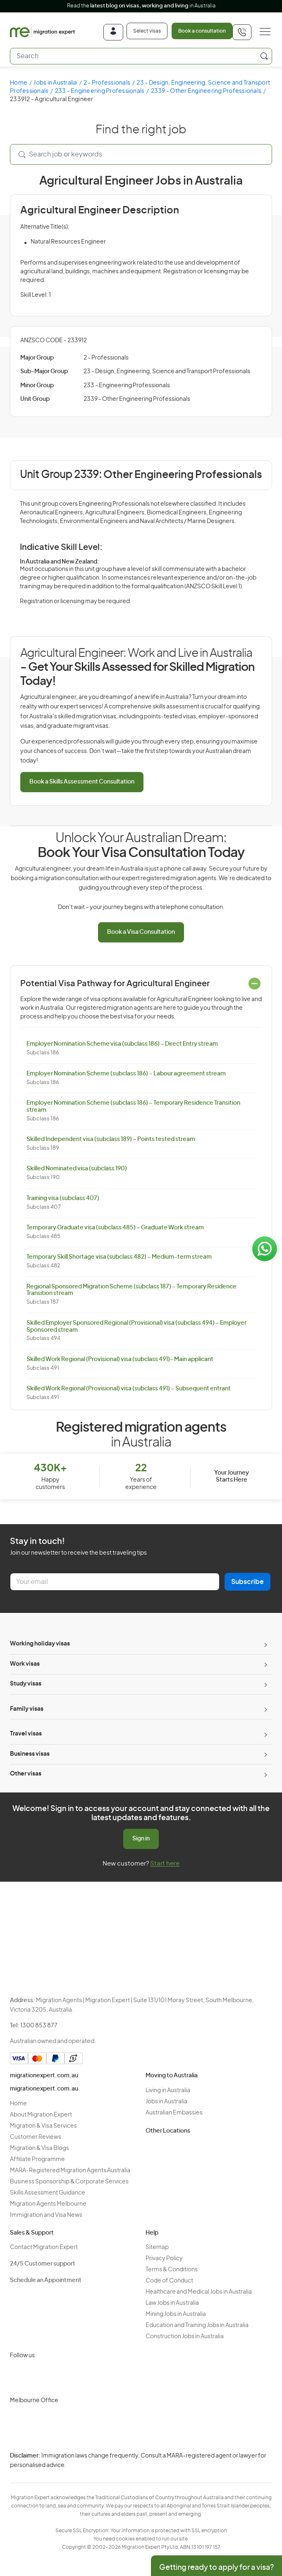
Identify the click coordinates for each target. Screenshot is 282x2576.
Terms (116, 2475)
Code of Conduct (169, 2281)
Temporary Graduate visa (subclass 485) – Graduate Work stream (115, 1228)
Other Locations (168, 2131)
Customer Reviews (35, 2137)
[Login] (113, 32)
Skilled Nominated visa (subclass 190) (76, 1169)
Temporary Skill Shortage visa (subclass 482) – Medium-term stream (119, 1257)
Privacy (117, 2461)
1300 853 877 (38, 2026)
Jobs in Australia (55, 83)
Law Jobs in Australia (172, 2303)
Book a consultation (202, 30)
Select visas (147, 30)
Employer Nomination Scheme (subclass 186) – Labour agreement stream (126, 1074)
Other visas (25, 1774)
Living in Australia (168, 2090)
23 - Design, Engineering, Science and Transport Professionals (167, 371)
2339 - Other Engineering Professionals (206, 91)
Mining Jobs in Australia (176, 2314)
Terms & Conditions (172, 2270)
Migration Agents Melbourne (48, 2204)
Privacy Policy (164, 2258)
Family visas (26, 1709)
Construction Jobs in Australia (185, 2336)
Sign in (141, 1839)
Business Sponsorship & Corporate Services (69, 2182)
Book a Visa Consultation (141, 932)
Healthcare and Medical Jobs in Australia (199, 2292)
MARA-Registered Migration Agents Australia (70, 2171)
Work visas (25, 1664)
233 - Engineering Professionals (100, 91)
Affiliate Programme (37, 2159)
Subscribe (247, 1582)
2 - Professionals (107, 83)
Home (18, 83)
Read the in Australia (141, 6)
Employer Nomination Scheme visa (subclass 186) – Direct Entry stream (122, 1044)
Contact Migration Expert (44, 2247)
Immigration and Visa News (46, 2215)
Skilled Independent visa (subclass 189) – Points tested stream (110, 1139)
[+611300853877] (241, 32)
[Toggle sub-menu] (264, 1644)
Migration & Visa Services (43, 2126)
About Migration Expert (41, 2115)
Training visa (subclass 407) (62, 1198)
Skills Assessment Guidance (47, 2193)
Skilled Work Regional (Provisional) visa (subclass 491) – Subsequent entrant (128, 1389)
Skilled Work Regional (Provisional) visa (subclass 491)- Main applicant (119, 1359)
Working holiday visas (40, 1644)
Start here (164, 1864)
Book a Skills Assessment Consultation (81, 782)
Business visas (30, 1754)
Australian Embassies (174, 2113)
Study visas (25, 1684)
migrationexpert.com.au (44, 2076)
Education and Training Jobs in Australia (197, 2325)
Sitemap (157, 2247)
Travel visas (26, 1734)
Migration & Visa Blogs (39, 2148)
